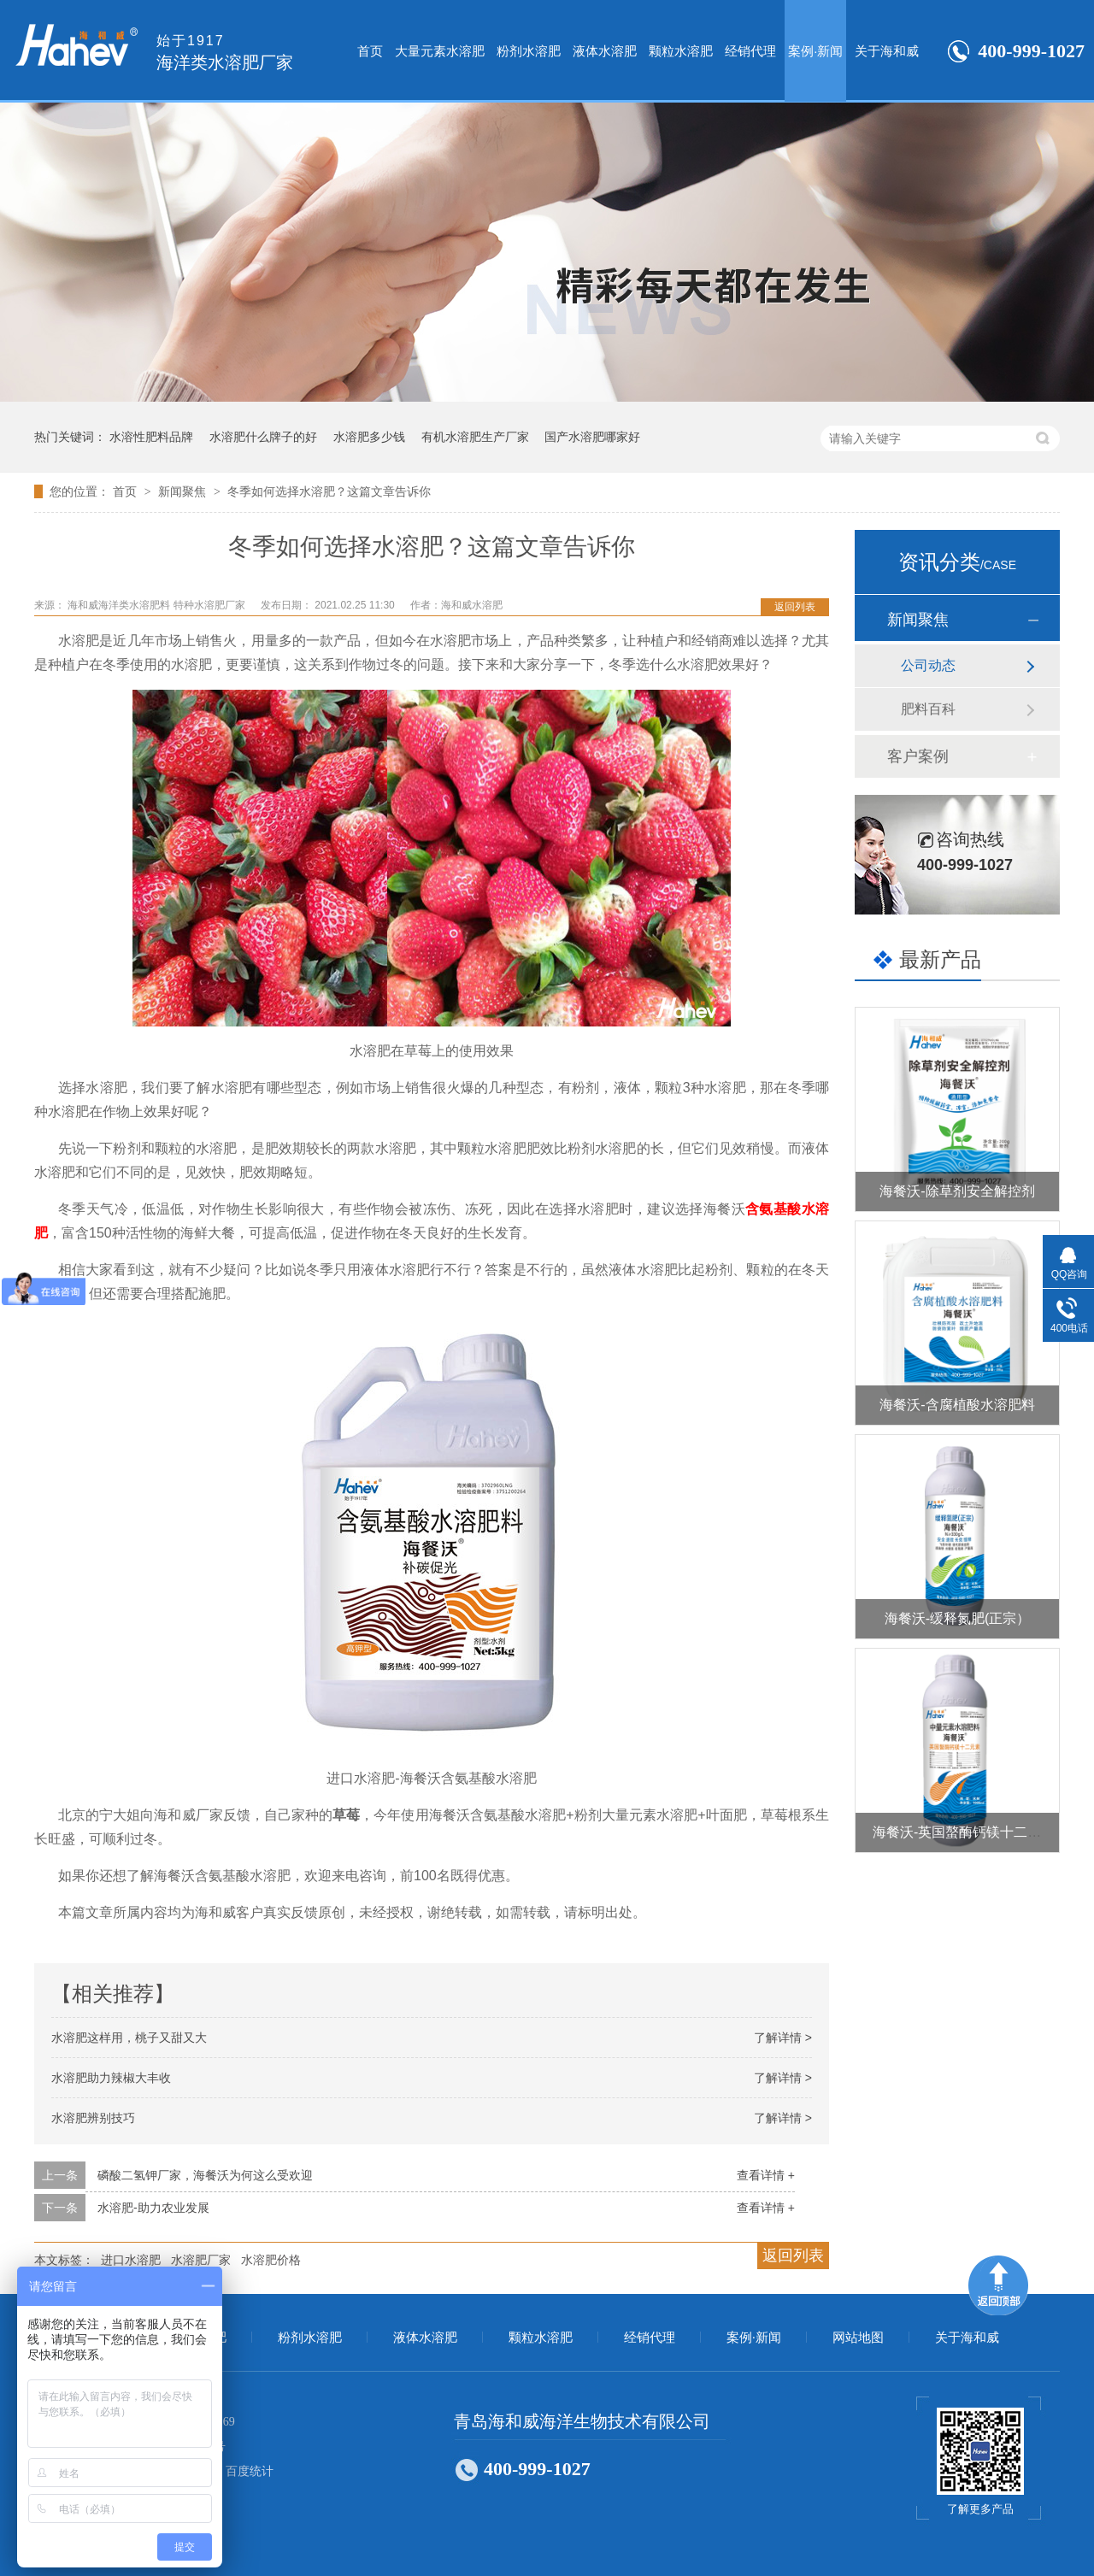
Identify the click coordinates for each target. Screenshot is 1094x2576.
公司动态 (928, 665)
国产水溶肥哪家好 (592, 437)
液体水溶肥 (605, 51)
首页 (370, 51)
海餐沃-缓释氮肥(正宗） (958, 1618)
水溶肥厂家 (201, 2260)
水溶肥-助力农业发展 (153, 2207)
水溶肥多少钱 (369, 437)
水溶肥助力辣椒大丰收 (111, 2078)
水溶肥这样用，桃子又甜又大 (129, 2037)
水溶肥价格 (271, 2260)
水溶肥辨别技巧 (93, 2118)
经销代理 (750, 51)
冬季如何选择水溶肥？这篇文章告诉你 (329, 491)
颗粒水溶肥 (681, 51)
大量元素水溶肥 (440, 51)
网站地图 (858, 2337)
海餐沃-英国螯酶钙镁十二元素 (964, 1832)
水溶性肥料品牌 (151, 437)
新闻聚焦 (183, 491)
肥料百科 (928, 709)
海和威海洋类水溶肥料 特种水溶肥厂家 (158, 605)
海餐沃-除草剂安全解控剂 (956, 1191)
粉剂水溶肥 (529, 51)
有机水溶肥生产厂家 (475, 437)
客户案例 (918, 756)
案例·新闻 (815, 51)
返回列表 (794, 607)
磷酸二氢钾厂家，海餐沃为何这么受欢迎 (205, 2175)
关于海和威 (887, 51)
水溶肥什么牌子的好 (263, 437)
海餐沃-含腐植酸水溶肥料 (956, 1404)
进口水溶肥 (131, 2260)
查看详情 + (766, 2175)
